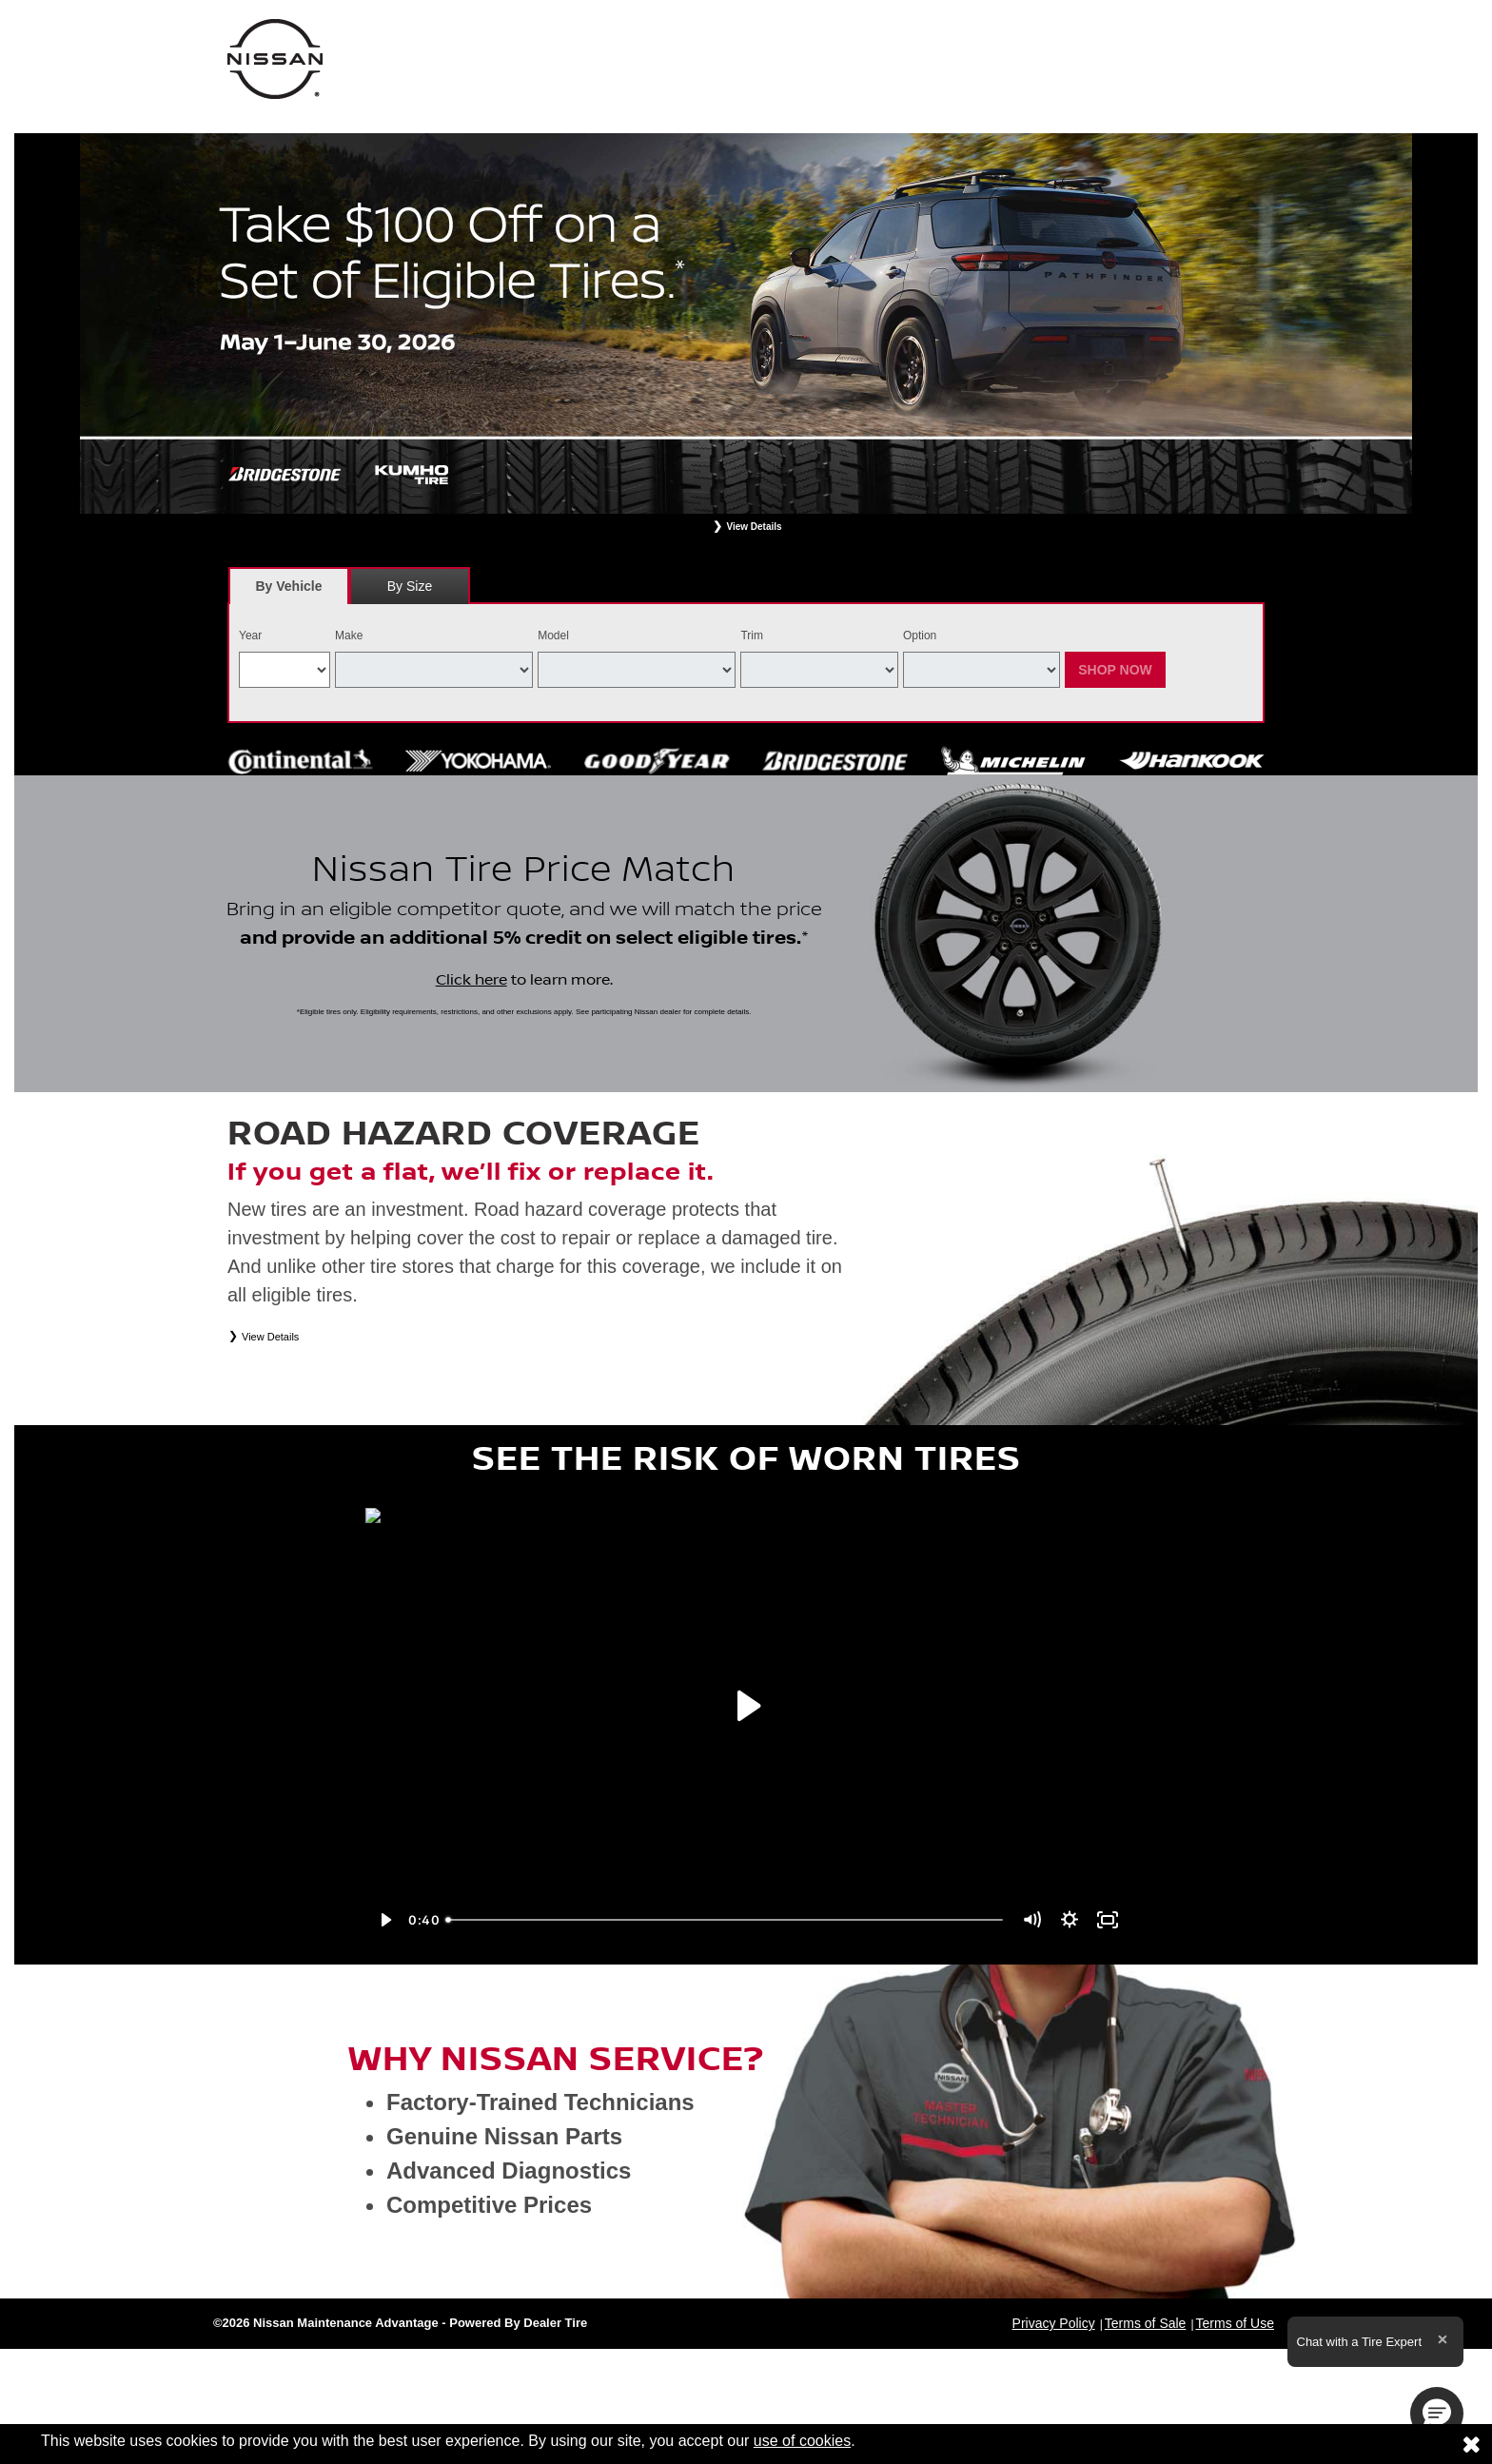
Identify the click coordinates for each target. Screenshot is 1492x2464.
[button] (1436, 2413)
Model (553, 635)
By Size (409, 586)
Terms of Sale (1146, 2323)
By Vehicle (288, 591)
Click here (471, 979)
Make (349, 635)
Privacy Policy (1053, 2323)
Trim (751, 635)
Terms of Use (1235, 2323)
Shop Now (1115, 669)
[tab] (288, 585)
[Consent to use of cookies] (1471, 2444)
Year (250, 635)
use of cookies (802, 2441)
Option (919, 635)
